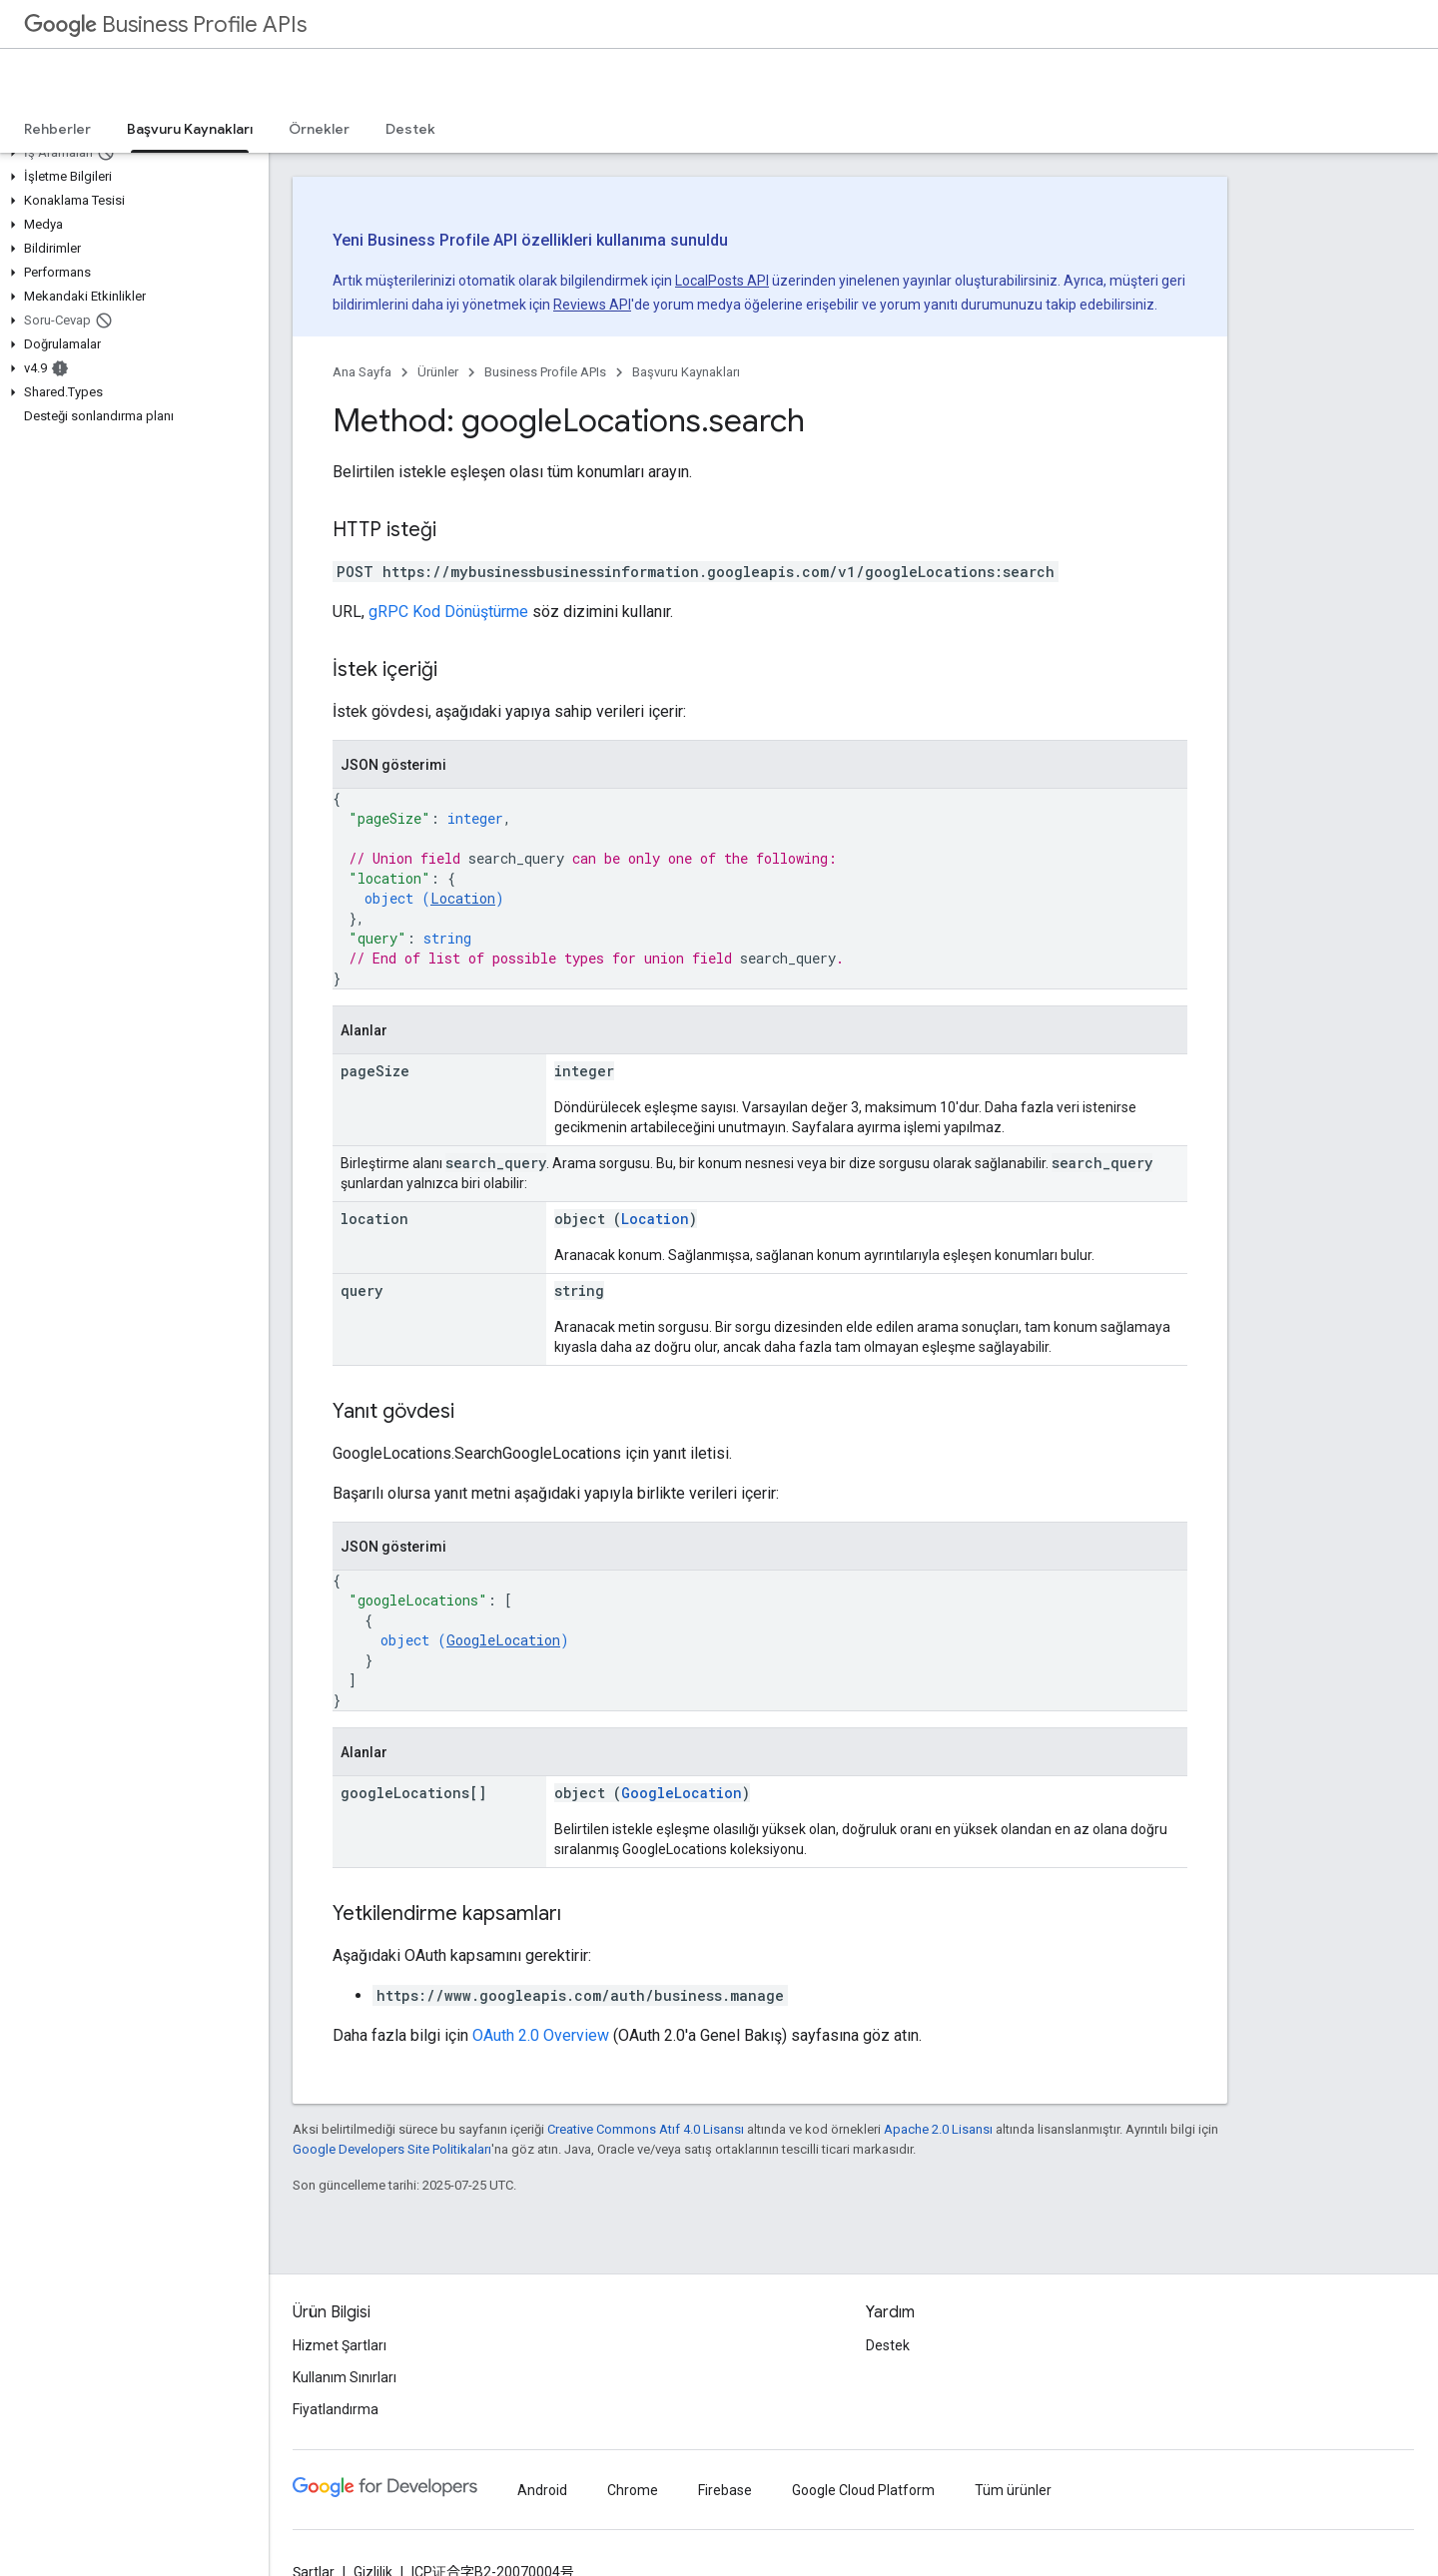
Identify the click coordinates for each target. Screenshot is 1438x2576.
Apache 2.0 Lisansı (938, 2129)
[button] (130, 153)
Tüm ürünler (1013, 2490)
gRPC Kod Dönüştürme (448, 611)
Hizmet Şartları (339, 2345)
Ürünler (437, 371)
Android (542, 2490)
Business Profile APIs (165, 24)
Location (462, 898)
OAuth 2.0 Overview (540, 2035)
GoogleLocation (503, 1639)
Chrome (632, 2490)
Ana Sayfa (362, 371)
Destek (410, 129)
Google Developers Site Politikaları (392, 2149)
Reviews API (592, 305)
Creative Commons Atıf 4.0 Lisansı (645, 2129)
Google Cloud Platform (863, 2490)
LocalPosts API (722, 281)
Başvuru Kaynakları (686, 371)
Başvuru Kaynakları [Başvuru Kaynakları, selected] (190, 129)
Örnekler (319, 129)
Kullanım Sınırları (344, 2377)
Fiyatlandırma (335, 2409)
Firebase (725, 2490)
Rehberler (57, 129)
